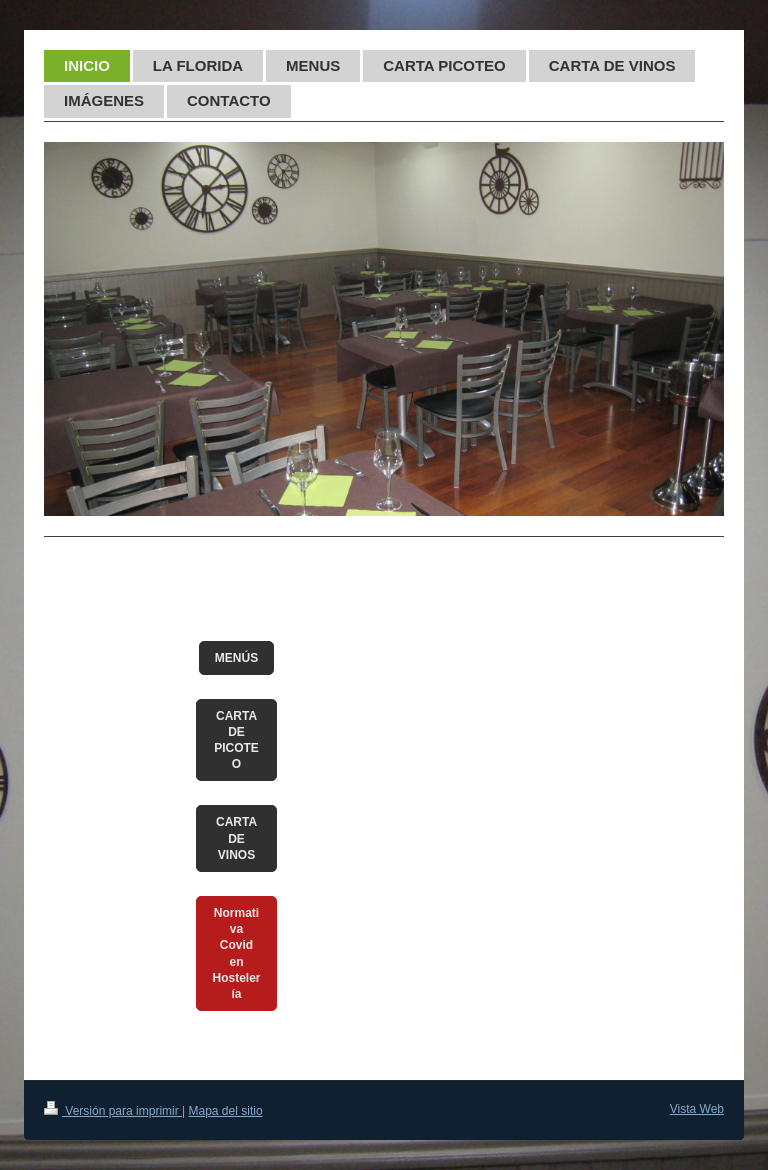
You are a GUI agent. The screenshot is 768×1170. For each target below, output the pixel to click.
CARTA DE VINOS (236, 838)
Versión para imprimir (113, 1111)
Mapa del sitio (226, 1111)
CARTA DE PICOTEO (236, 740)
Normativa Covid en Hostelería (237, 953)
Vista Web (697, 1109)
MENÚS (236, 658)
